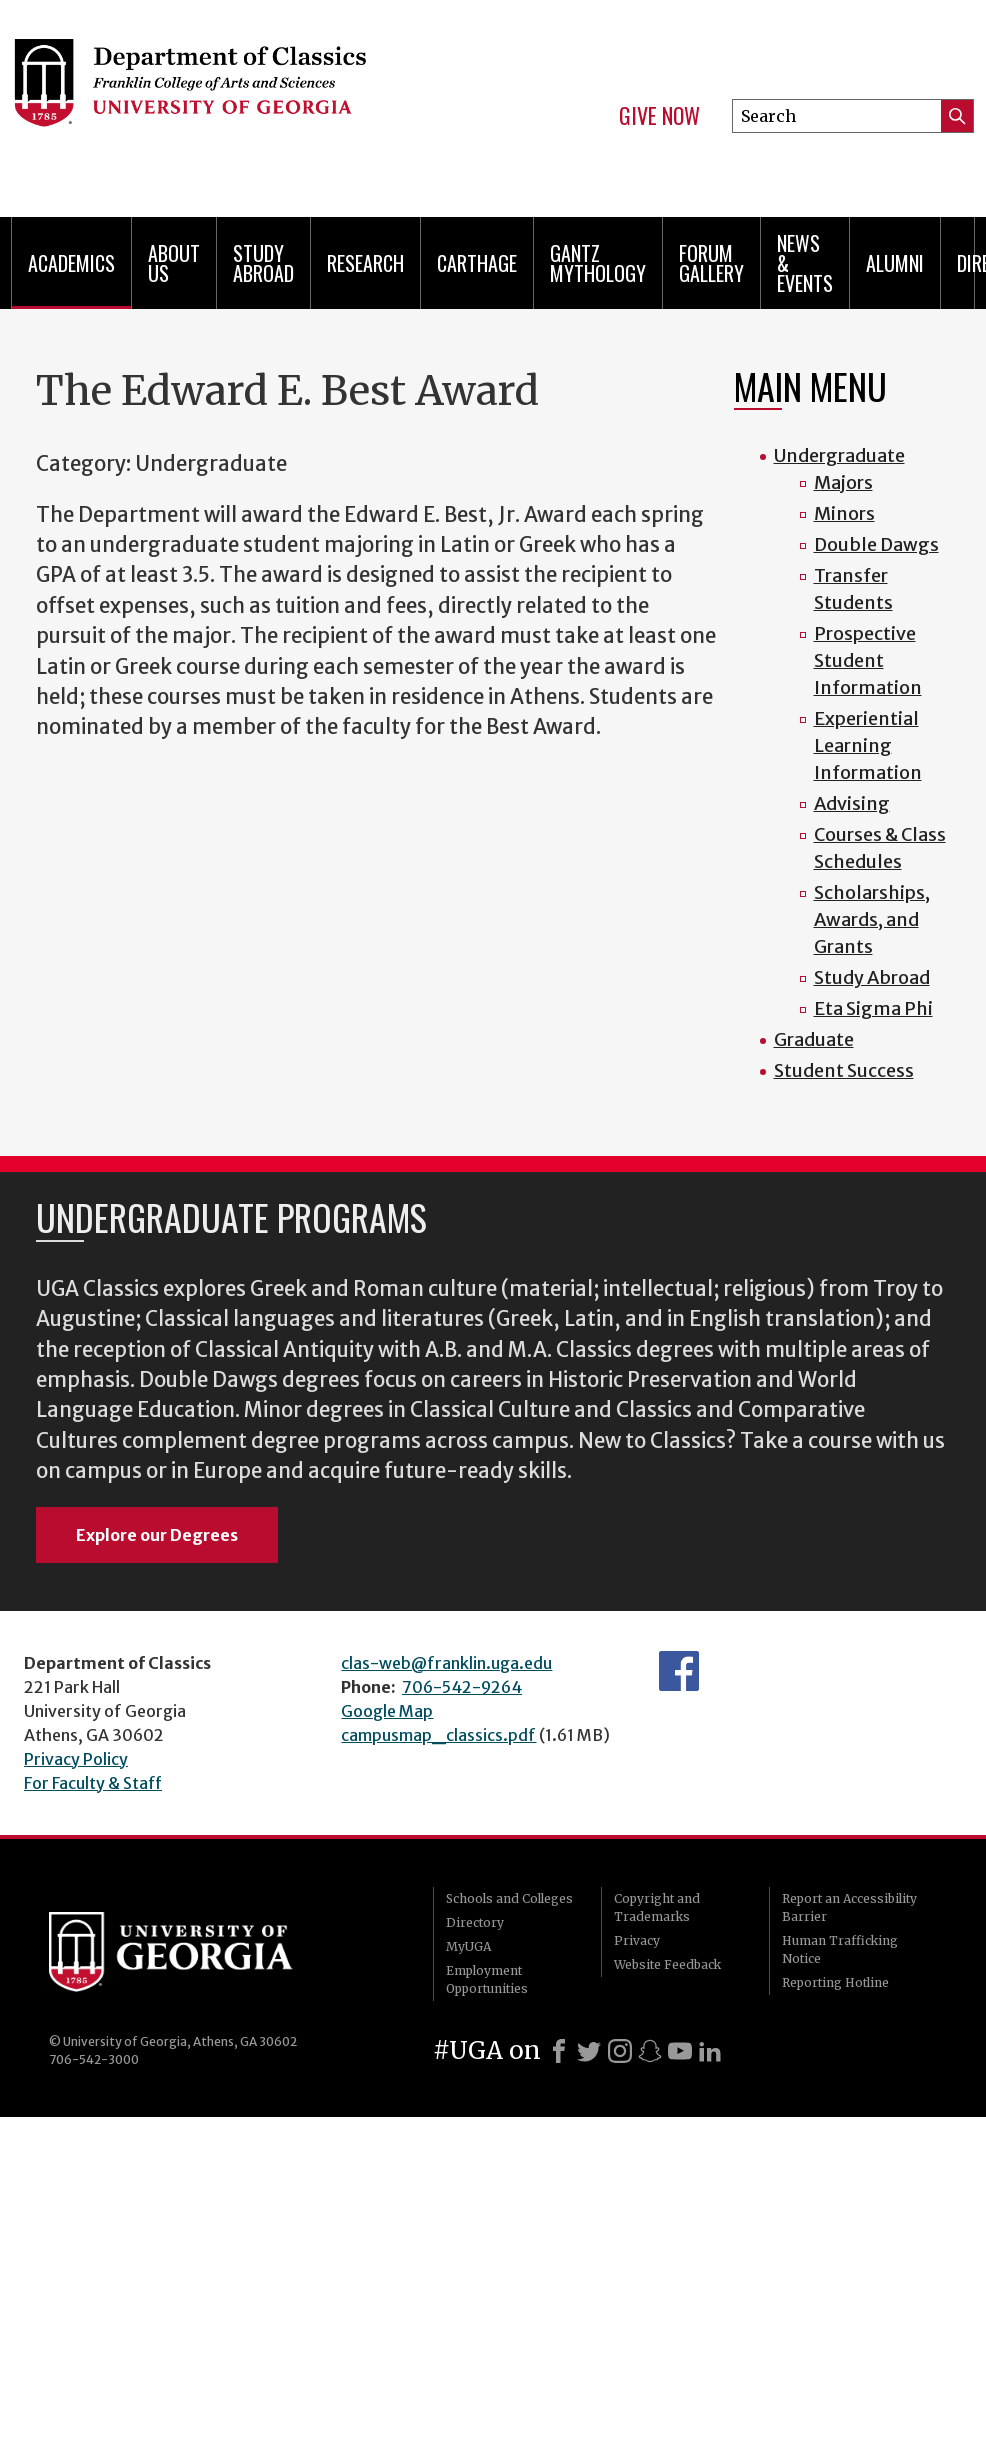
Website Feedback (667, 1964)
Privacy (637, 1940)
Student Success (844, 1070)
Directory (475, 1922)
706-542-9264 (462, 1687)
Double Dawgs (876, 544)
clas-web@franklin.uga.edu (446, 1663)
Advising (852, 803)
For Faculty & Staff (93, 1783)
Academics (71, 263)
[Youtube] (680, 2051)
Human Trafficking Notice (840, 1949)
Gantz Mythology (598, 263)
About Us (174, 263)
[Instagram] (620, 2051)
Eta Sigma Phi (873, 1008)
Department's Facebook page (679, 1671)
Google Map (387, 1711)
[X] (589, 2051)
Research (365, 263)
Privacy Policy (76, 1759)
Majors (843, 482)
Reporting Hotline (835, 1982)
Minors (844, 513)
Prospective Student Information (868, 660)
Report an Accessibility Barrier (849, 1907)
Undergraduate (839, 455)
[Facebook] (559, 2051)
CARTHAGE (477, 263)
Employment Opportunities (487, 1979)
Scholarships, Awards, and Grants (872, 919)
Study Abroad (263, 263)
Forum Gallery (711, 263)
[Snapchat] (650, 2051)
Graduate (814, 1039)
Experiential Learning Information (868, 745)
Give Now (659, 116)
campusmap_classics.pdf (438, 1735)
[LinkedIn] (710, 2051)
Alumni (895, 263)
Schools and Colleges (509, 1898)
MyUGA (468, 1946)
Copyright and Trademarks (657, 1907)
